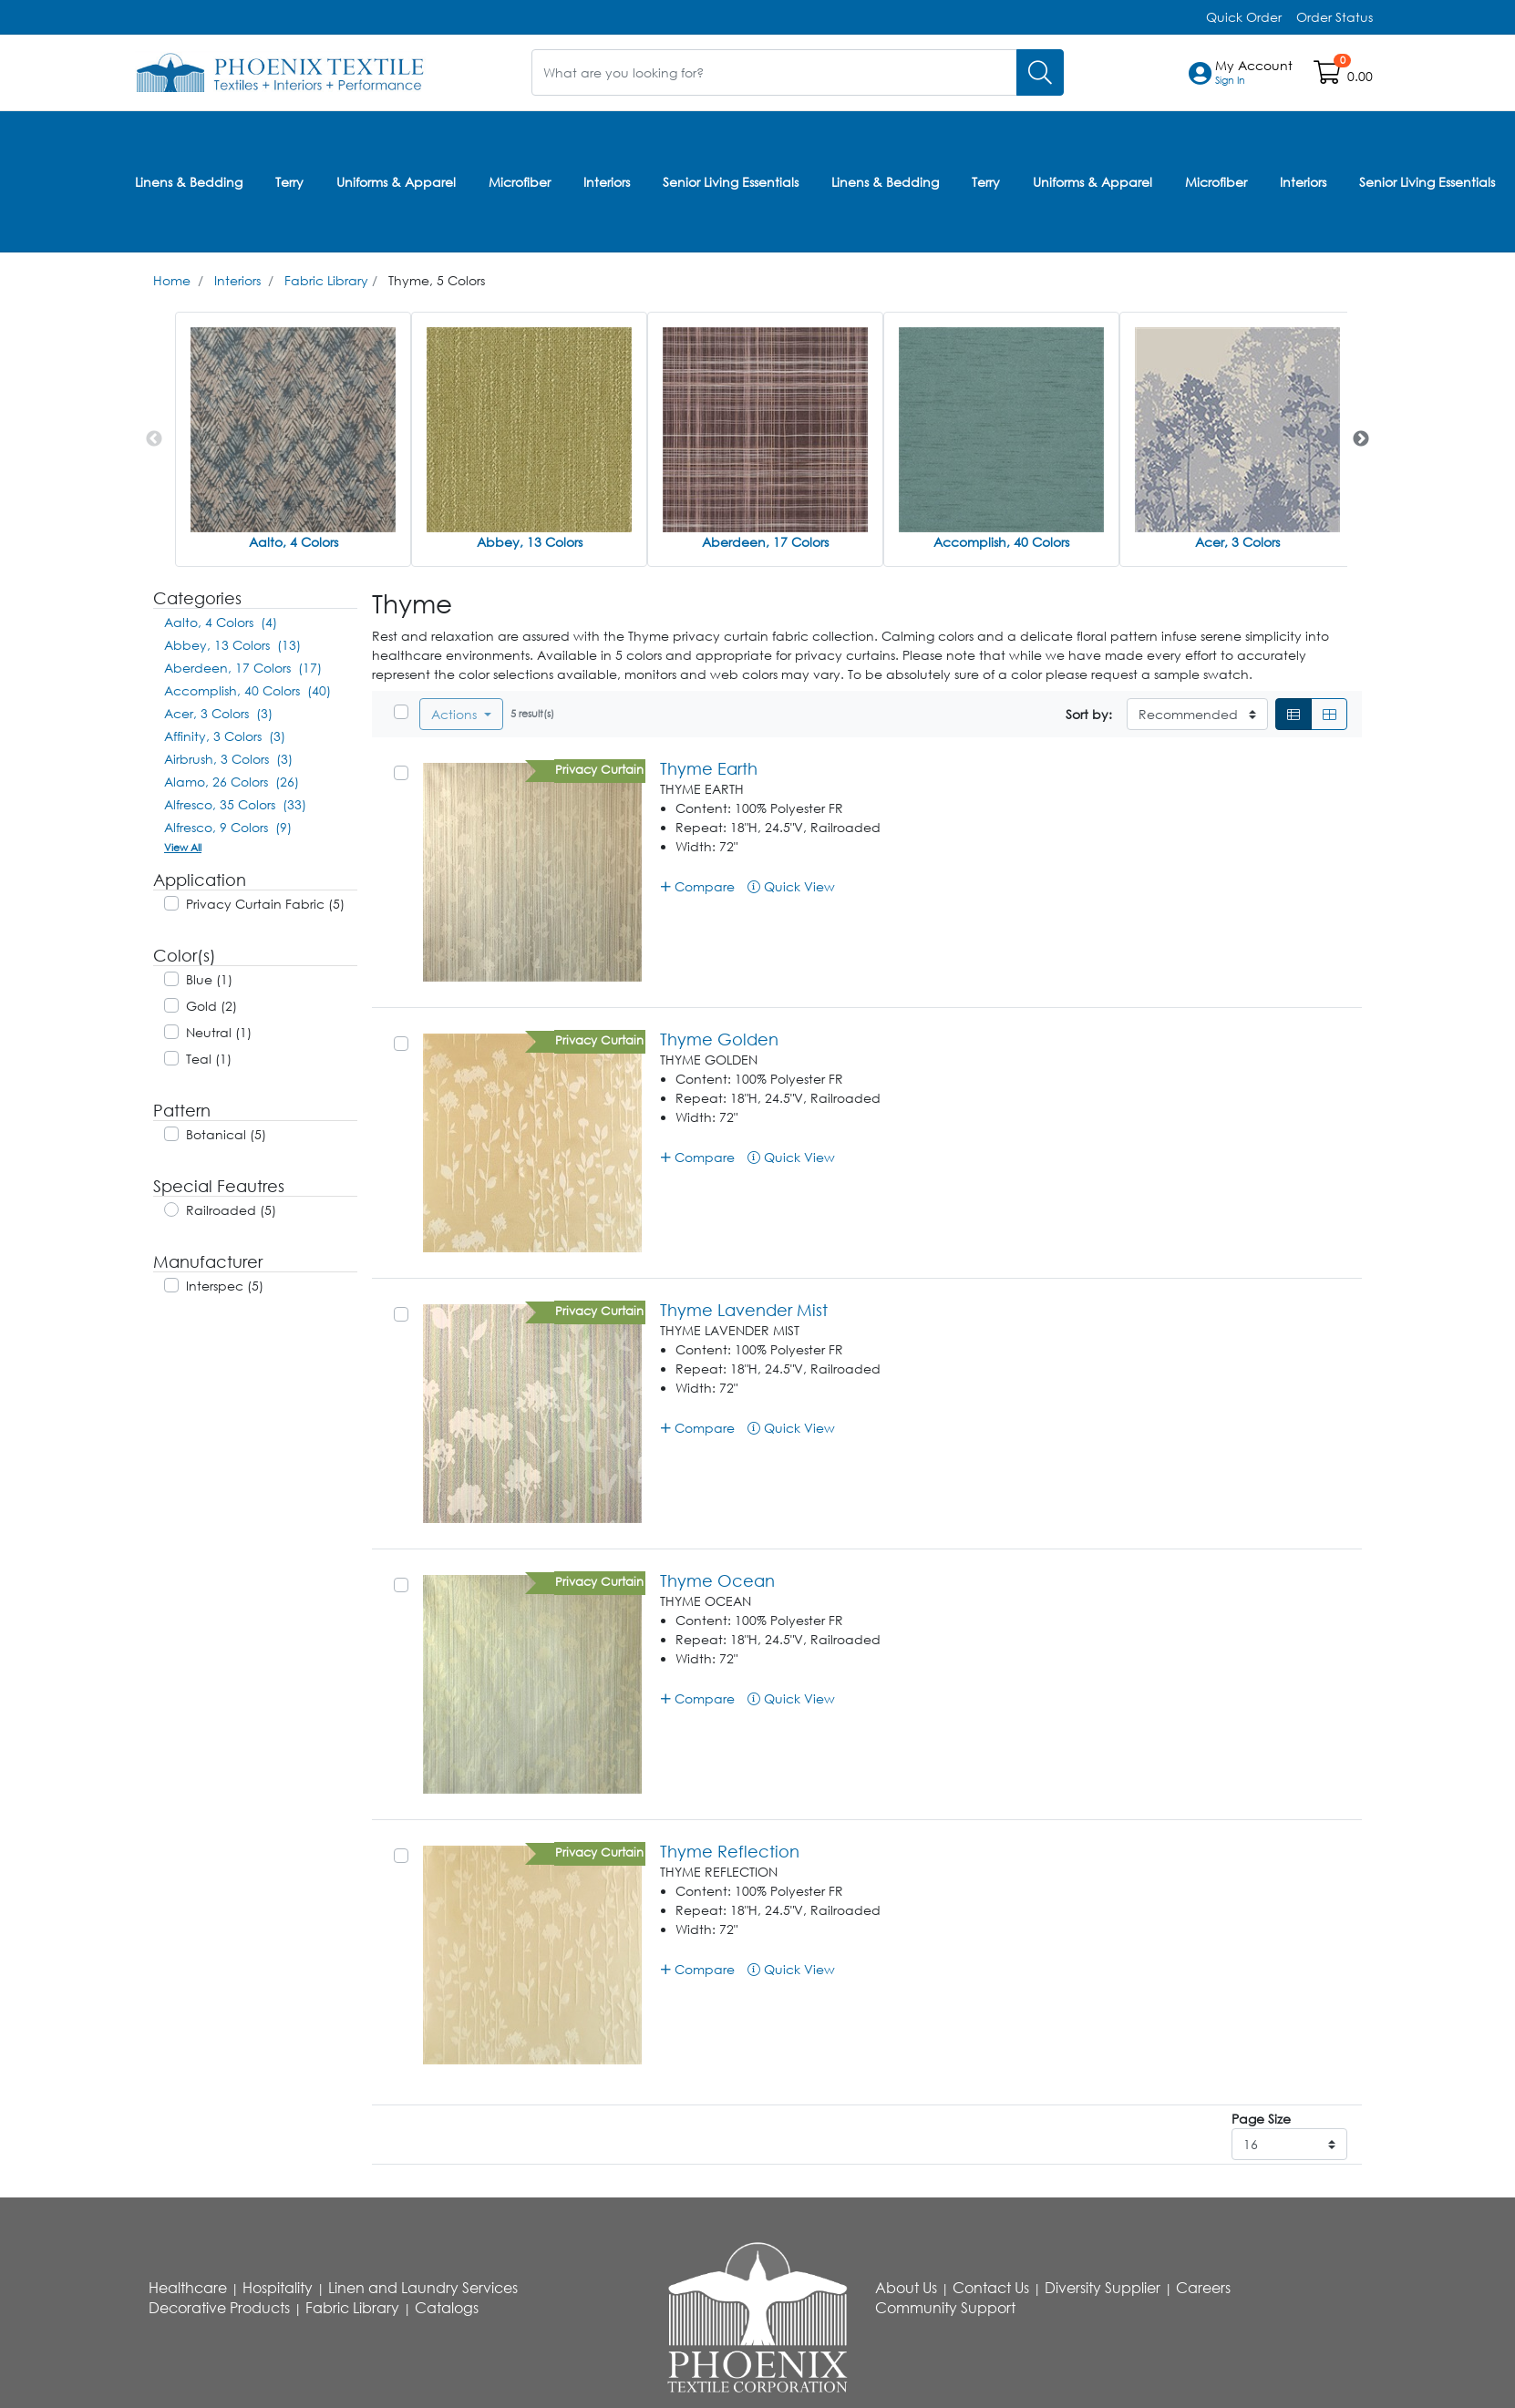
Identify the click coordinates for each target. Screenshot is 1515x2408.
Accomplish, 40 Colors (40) (247, 689)
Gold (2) (211, 1005)
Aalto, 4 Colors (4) (220, 621)
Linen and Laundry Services (423, 2288)
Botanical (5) (226, 1133)
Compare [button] (698, 885)
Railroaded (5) (231, 1209)
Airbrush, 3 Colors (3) (228, 758)
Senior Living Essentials (731, 181)
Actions (455, 714)
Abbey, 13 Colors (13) (232, 644)
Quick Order (1244, 17)
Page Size (1261, 2118)
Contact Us (991, 2288)
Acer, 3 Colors (1237, 541)
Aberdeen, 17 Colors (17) (243, 666)
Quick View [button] (791, 885)
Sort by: (1089, 714)
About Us (906, 2288)
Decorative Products (219, 2308)
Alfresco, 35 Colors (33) (235, 803)
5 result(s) (532, 713)
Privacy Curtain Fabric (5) (265, 903)
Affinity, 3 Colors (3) (224, 735)
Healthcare (188, 2288)
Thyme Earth (709, 768)
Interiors (606, 181)
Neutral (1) (219, 1031)
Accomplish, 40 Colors (1001, 541)
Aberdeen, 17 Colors (765, 541)
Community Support (945, 2308)
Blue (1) (209, 978)
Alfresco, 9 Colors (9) (228, 826)
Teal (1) (209, 1057)
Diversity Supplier (1102, 2288)
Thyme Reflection (729, 1851)
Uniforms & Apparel (396, 181)
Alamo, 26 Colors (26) (231, 780)
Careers (1203, 2288)
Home (172, 279)
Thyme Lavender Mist (744, 1310)
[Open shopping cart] (1329, 76)
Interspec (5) (224, 1284)
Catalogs (447, 2308)
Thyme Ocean (717, 1580)
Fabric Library (326, 279)
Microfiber (520, 181)
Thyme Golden (719, 1039)
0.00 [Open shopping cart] (1360, 76)
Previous (154, 438)
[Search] (1040, 72)
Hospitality (277, 2288)
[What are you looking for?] (774, 72)
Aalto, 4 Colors (293, 541)
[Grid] (1329, 714)
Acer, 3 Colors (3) (218, 712)
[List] (1293, 714)
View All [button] (182, 846)
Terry (289, 181)
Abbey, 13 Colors (529, 541)
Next (1361, 438)
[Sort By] (1197, 714)
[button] (1254, 72)
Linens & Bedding (188, 181)
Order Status (1334, 17)
